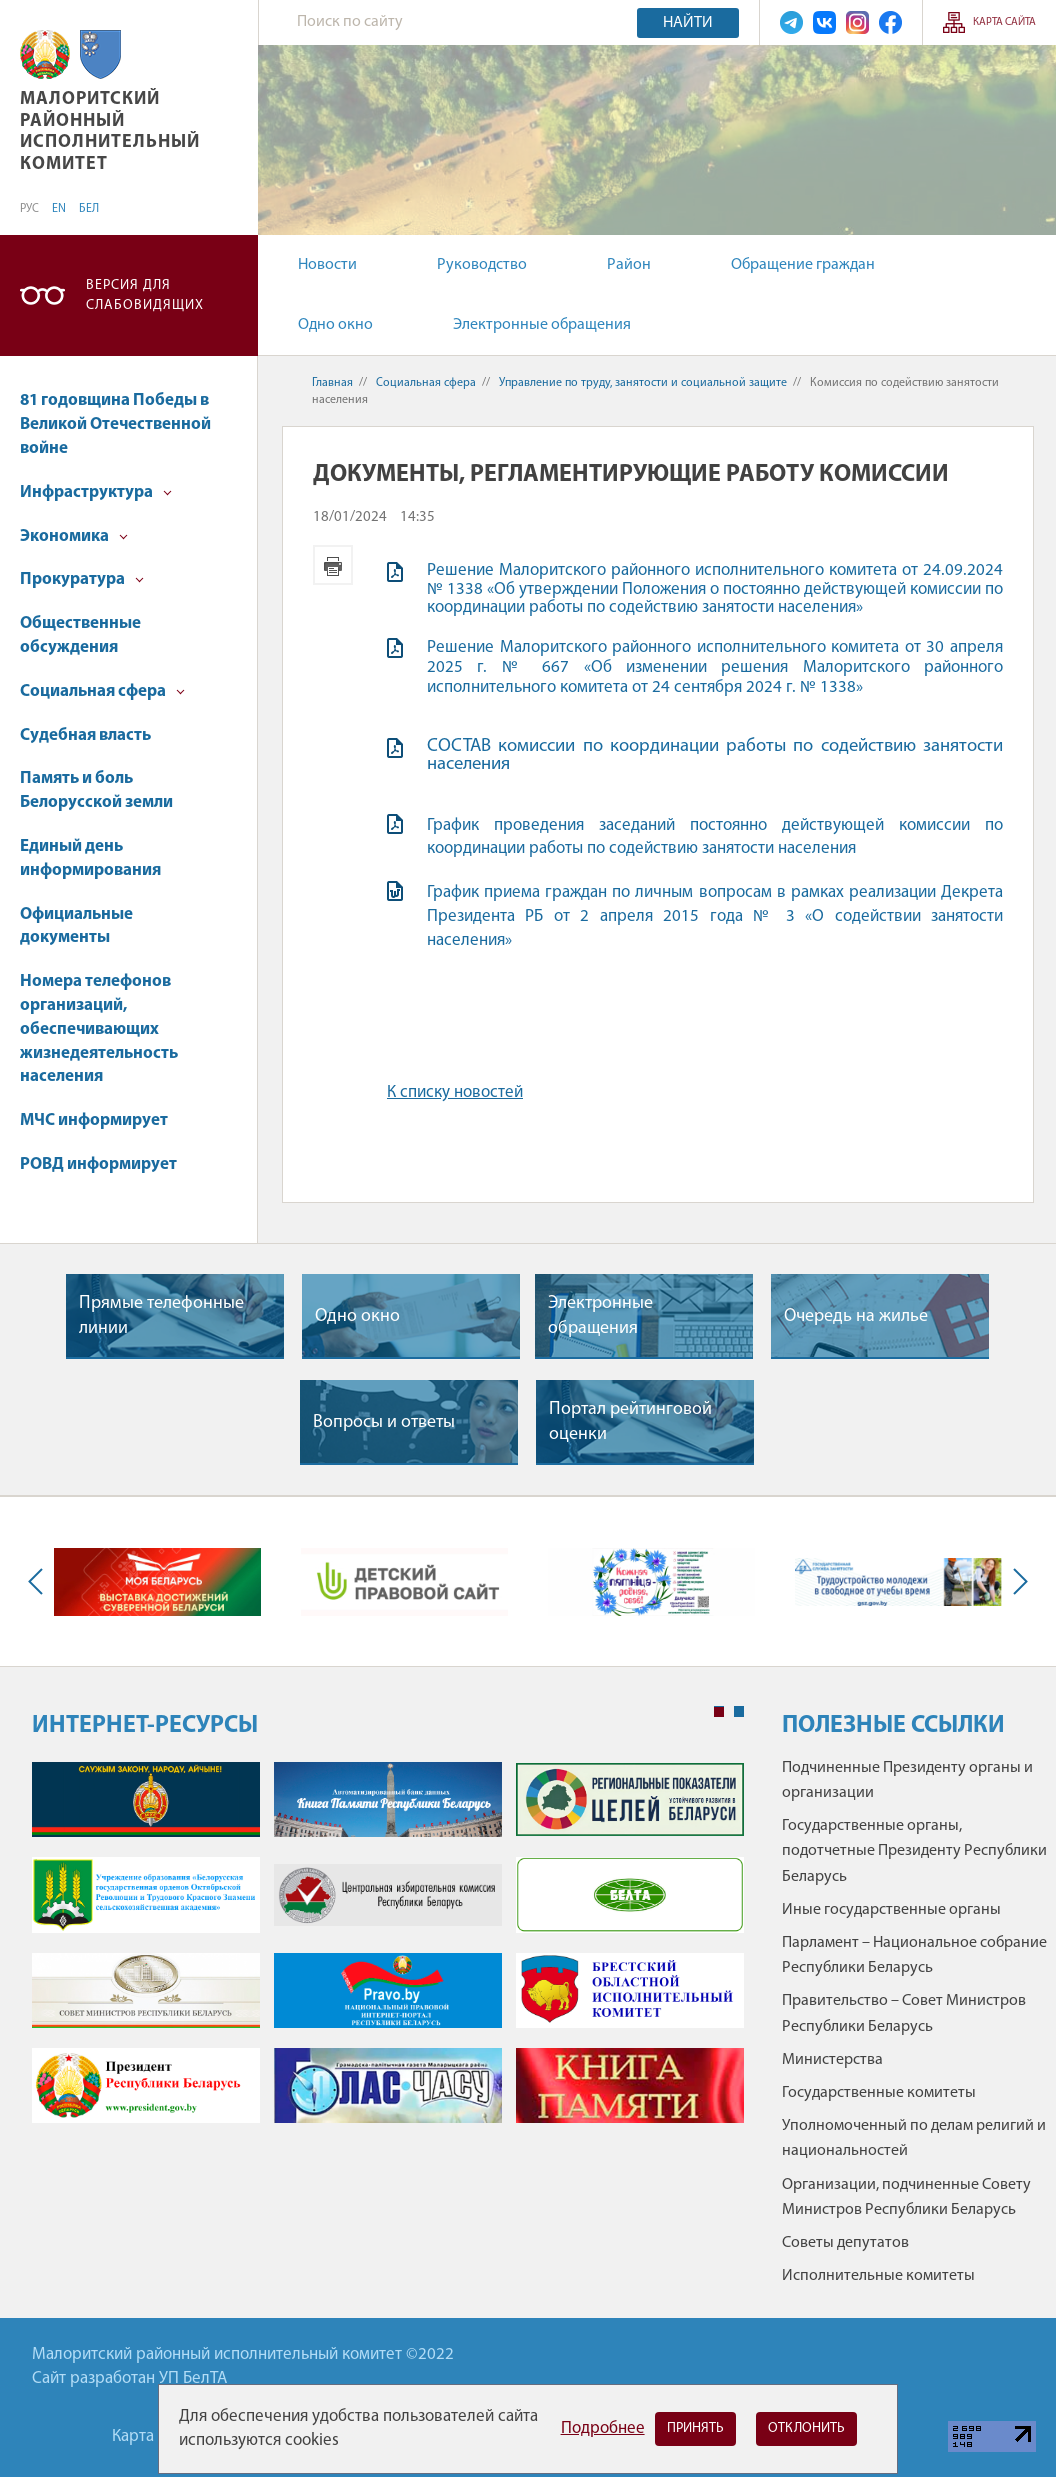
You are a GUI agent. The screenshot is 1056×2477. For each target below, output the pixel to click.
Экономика (74, 536)
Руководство (482, 265)
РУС (29, 209)
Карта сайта (1004, 22)
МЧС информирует (94, 1120)
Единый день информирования (90, 858)
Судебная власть (85, 735)
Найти (688, 23)
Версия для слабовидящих (145, 295)
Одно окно (335, 325)
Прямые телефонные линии (161, 1316)
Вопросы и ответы (384, 1422)
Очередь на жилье (856, 1316)
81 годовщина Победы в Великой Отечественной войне (115, 424)
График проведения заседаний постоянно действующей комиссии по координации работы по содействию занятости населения (715, 837)
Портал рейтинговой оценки (630, 1422)
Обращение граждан (803, 265)
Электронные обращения (542, 325)
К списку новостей (455, 1092)
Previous (40, 1582)
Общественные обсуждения (80, 635)
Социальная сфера (102, 691)
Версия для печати (333, 565)
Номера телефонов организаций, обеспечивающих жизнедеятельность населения (99, 1029)
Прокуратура (82, 579)
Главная (332, 383)
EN (59, 209)
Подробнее (603, 2428)
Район (629, 265)
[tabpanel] (388, 1952)
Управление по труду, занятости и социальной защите (643, 383)
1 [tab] (719, 1712)
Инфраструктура (96, 492)
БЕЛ (89, 209)
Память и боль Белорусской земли (96, 790)
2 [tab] (739, 1712)
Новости (327, 265)
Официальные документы (76, 926)
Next (1016, 1582)
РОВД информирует (98, 1164)
